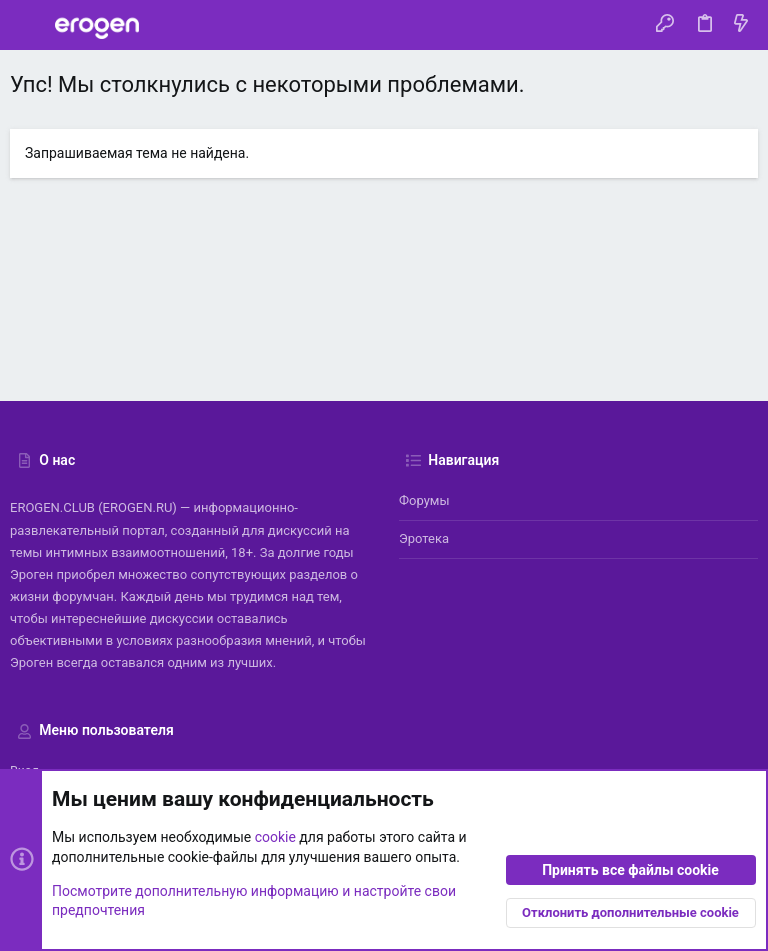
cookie (275, 838)
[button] (30, 25)
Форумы (424, 500)
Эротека (424, 538)
